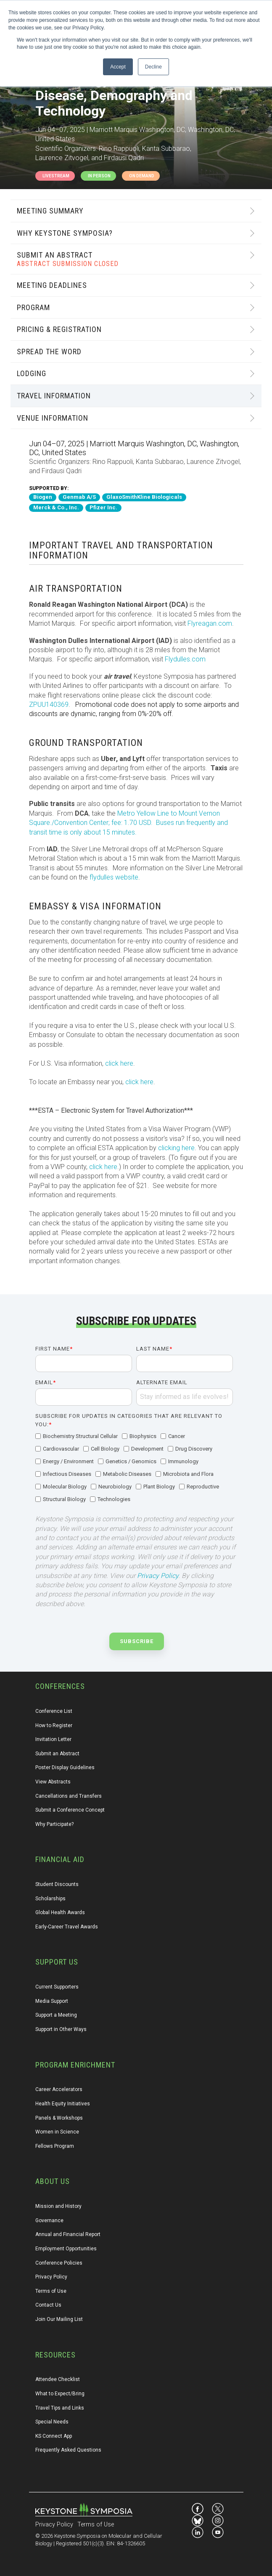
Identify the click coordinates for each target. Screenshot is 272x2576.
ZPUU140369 (49, 705)
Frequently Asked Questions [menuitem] (68, 2450)
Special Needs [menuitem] (52, 2422)
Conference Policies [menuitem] (58, 2263)
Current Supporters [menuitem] (57, 1987)
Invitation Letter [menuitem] (53, 1739)
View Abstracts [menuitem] (53, 1782)
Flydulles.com (185, 659)
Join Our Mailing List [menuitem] (59, 2319)
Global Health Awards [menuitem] (60, 1912)
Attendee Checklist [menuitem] (57, 2379)
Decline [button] (153, 67)
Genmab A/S (79, 497)
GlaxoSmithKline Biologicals (144, 497)
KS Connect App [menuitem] (53, 2436)
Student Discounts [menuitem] (57, 1884)
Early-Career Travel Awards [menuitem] (66, 1927)
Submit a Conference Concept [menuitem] (70, 1810)
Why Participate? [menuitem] (54, 1824)
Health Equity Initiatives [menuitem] (62, 2104)
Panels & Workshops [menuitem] (59, 2118)
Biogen (42, 497)
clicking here (176, 1148)
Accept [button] (118, 67)
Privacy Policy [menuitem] (51, 2277)
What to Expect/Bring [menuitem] (60, 2394)
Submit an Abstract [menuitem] (57, 1754)
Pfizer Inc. (103, 507)
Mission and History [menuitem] (58, 2206)
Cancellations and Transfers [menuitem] (68, 1796)
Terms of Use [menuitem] (50, 2291)
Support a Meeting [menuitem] (56, 2015)
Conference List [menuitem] (53, 1711)
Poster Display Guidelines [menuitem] (65, 1767)
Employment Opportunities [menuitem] (66, 2249)
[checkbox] (134, 1468)
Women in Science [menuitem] (57, 2132)
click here (119, 1063)
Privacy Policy (157, 1576)
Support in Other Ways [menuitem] (61, 2029)
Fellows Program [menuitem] (54, 2146)
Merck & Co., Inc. (56, 507)
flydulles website (114, 877)
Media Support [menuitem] (51, 2001)
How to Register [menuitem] (53, 1725)
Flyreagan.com (209, 623)
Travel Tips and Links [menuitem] (59, 2408)
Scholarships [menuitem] (50, 1899)
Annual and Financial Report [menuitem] (67, 2234)
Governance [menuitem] (49, 2220)
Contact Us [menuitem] (48, 2305)
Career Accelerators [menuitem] (58, 2089)
